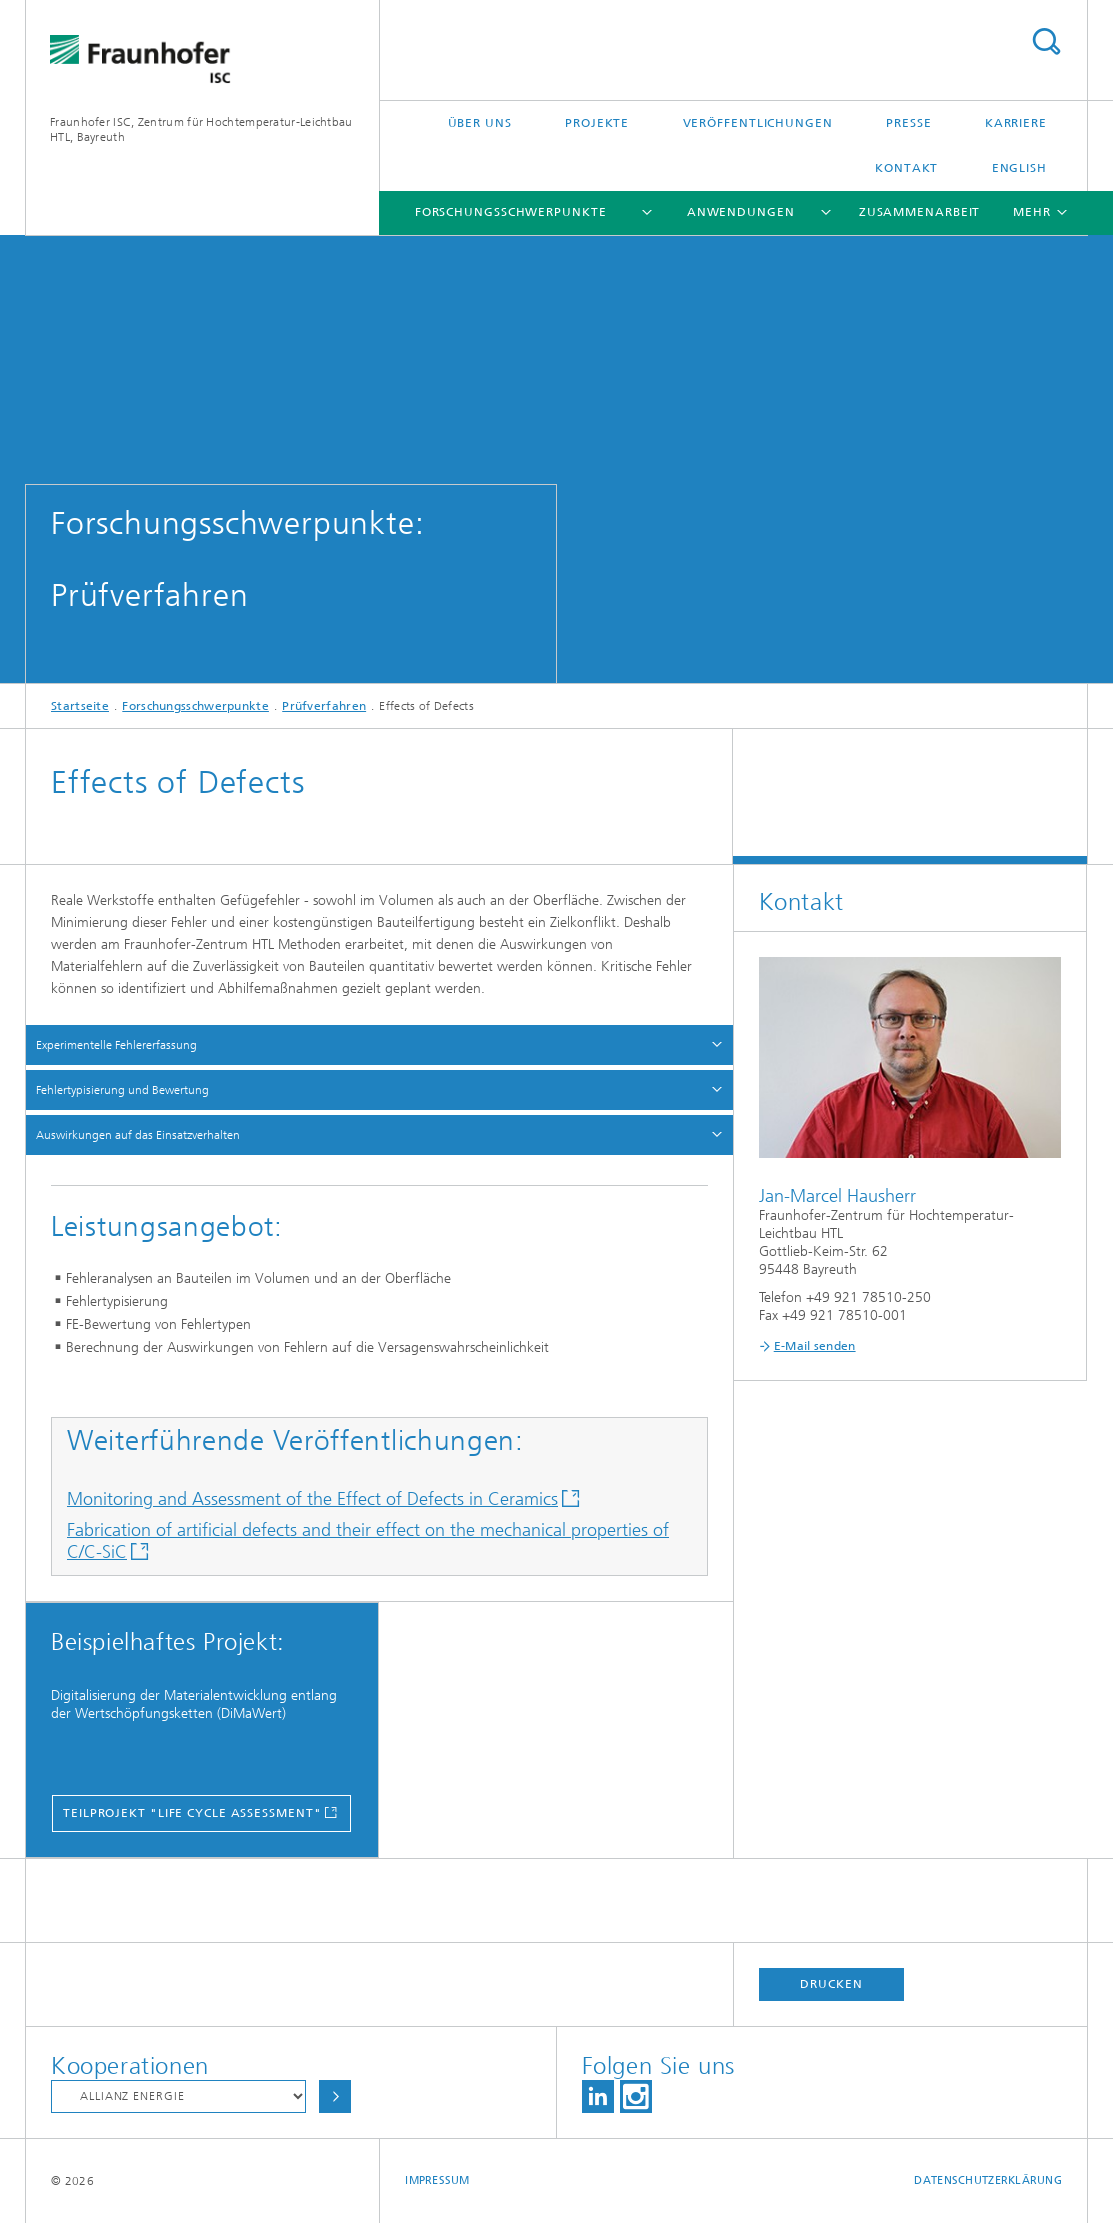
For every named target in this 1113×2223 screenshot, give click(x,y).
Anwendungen (741, 212)
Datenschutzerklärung (988, 2180)
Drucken (831, 1984)
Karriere (1016, 123)
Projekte (597, 123)
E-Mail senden (815, 1346)
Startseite (80, 706)
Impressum (437, 2180)
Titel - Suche (1046, 41)
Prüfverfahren (324, 706)
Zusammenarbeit (920, 212)
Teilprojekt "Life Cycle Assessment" (192, 1813)
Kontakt (906, 168)
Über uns (480, 123)
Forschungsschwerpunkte (511, 212)
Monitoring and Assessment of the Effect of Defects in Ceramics (312, 1499)
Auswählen (335, 2096)
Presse (908, 123)
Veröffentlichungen (758, 123)
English (1019, 168)
